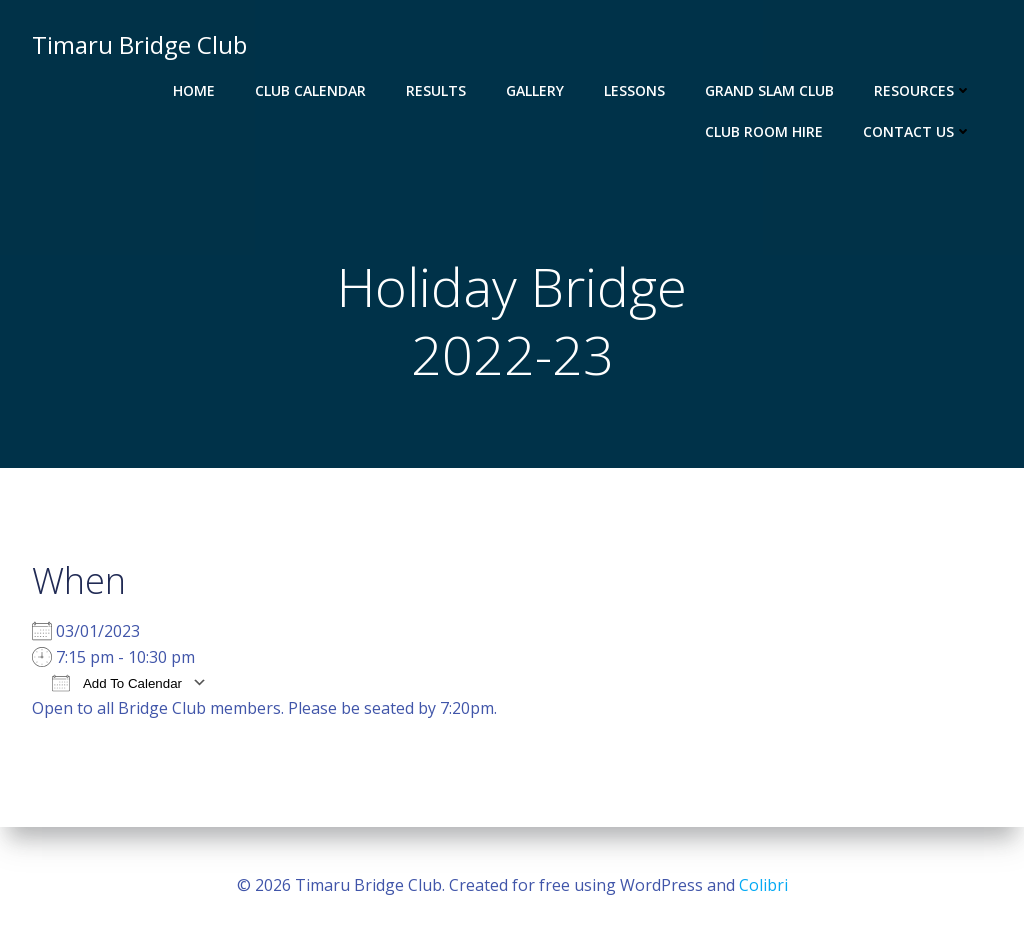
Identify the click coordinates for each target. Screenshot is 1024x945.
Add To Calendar (117, 682)
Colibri (763, 885)
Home (194, 90)
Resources (923, 90)
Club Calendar (310, 90)
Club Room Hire (764, 131)
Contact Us (917, 131)
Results (436, 90)
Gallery (535, 90)
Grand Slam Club (769, 90)
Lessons (634, 90)
